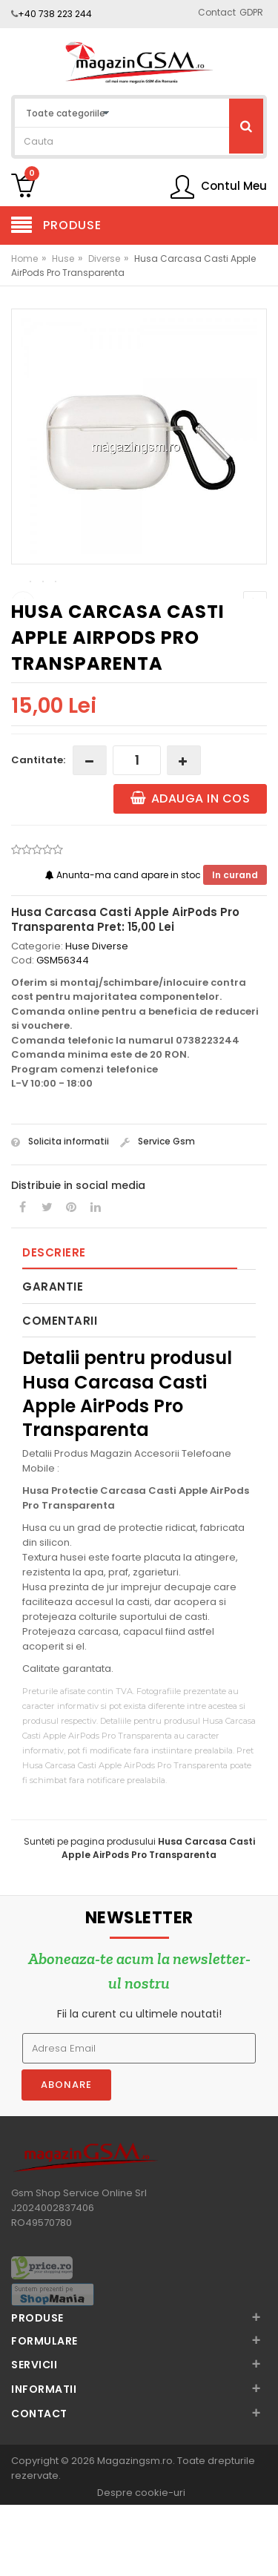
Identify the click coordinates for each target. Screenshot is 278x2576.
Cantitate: (38, 833)
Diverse (104, 258)
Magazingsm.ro (135, 2533)
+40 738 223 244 (55, 13)
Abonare (66, 2157)
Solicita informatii (60, 1214)
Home (24, 258)
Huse (63, 258)
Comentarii (59, 1393)
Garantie (52, 1359)
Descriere (54, 1325)
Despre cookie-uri (141, 2565)
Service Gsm (157, 1214)
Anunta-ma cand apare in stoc (124, 947)
